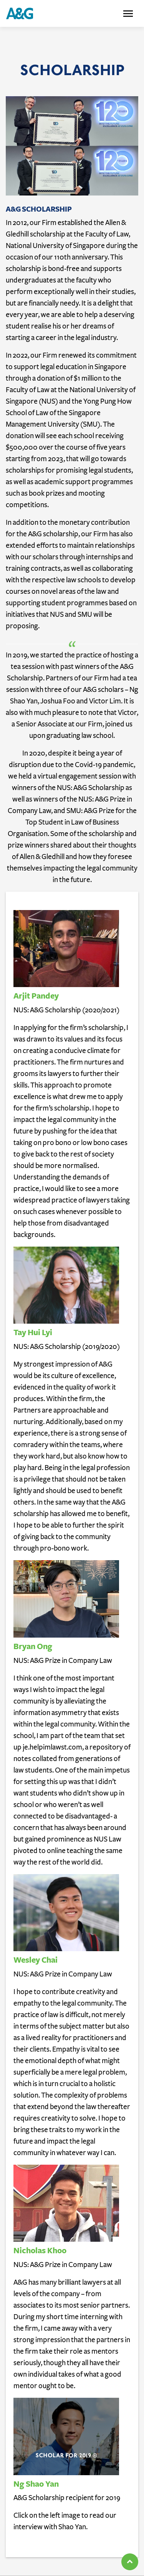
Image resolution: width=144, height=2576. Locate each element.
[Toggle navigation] (128, 13)
